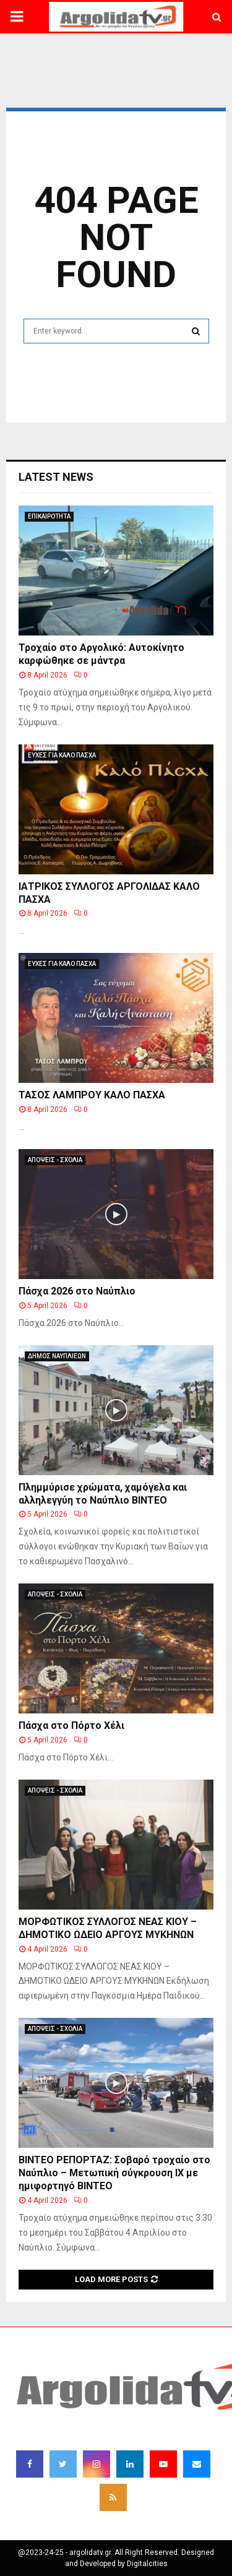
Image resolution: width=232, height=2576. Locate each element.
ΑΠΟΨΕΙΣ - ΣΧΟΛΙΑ (55, 1160)
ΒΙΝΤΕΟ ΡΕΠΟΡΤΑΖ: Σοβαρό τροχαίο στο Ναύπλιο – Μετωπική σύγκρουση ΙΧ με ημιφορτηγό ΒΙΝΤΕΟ (114, 2173)
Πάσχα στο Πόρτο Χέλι (71, 1725)
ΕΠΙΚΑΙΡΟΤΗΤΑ (49, 516)
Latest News (56, 476)
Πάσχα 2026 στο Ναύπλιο (77, 1291)
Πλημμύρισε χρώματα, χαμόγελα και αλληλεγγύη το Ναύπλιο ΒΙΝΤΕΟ (103, 1493)
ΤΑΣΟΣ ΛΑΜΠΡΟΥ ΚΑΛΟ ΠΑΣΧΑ (92, 1095)
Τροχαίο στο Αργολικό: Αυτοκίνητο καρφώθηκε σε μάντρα (101, 654)
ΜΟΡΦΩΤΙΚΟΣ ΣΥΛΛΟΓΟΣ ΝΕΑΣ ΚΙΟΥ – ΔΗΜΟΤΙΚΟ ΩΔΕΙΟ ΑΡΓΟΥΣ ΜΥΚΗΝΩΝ (108, 1928)
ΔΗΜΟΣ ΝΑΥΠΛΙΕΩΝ (57, 1356)
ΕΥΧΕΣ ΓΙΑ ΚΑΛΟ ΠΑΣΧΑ (62, 755)
